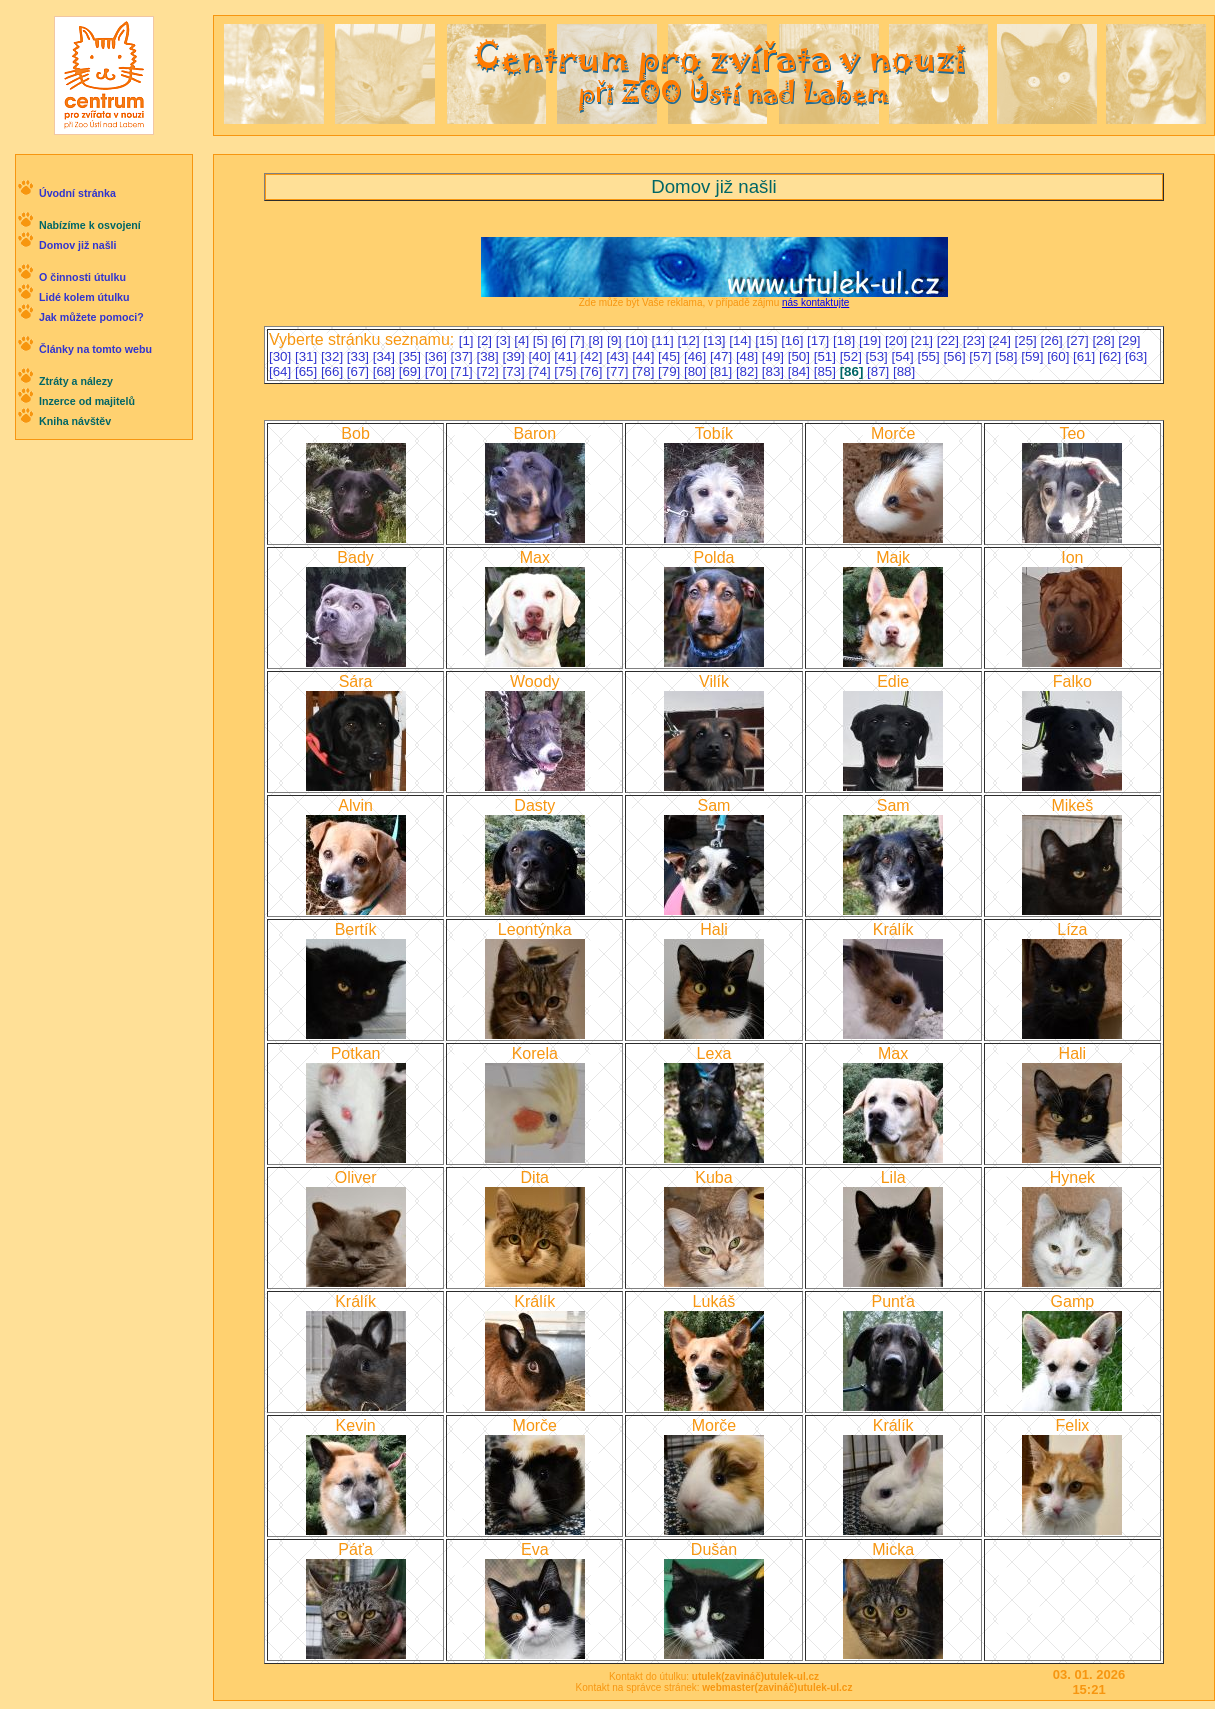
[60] (1060, 356)
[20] (898, 340)
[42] (593, 356)
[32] (334, 356)
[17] (820, 340)
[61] (1086, 356)
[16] (794, 340)
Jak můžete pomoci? (91, 317)
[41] (567, 356)
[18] (846, 340)
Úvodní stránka (77, 193)
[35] (412, 356)
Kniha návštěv (75, 421)
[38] (490, 356)
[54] (905, 356)
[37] (464, 356)
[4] (523, 340)
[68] (386, 371)
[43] (619, 356)
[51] (827, 356)
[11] (664, 340)
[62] (1112, 356)
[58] (1008, 356)
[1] (468, 340)
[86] (853, 371)
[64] (282, 371)
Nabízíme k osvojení (90, 225)
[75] (567, 371)
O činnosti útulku (82, 277)
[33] (360, 356)
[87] (880, 371)
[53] (879, 356)
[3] (505, 340)
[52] (853, 356)
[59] (1034, 356)
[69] (412, 371)
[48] (749, 356)
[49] (775, 356)
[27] (1079, 340)
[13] (716, 340)
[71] (464, 371)
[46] (697, 356)
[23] (976, 340)
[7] (579, 340)
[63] (1136, 356)
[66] (334, 371)
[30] (282, 356)
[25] (1028, 340)
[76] (593, 371)
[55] (930, 356)
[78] (645, 371)
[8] (597, 340)
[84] (801, 371)
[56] (956, 356)
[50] (801, 356)
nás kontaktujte (815, 302)
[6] (560, 340)
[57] (982, 356)
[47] (723, 356)
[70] (438, 371)
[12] (690, 340)
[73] (515, 371)
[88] (904, 371)
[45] (671, 356)
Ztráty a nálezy (76, 381)
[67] (360, 371)
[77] (619, 371)
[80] (697, 371)
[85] (827, 371)
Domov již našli (78, 245)
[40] (541, 356)
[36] (438, 356)
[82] (749, 371)
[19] (872, 340)
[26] (1054, 340)
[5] (542, 340)
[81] (723, 371)
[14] (742, 340)
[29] (1129, 340)
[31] (308, 356)
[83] (775, 371)
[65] (308, 371)
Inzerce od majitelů (87, 401)
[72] (490, 371)
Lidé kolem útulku (84, 297)
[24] (1002, 340)
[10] (639, 340)
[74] (541, 371)
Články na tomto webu (95, 349)
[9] (616, 340)
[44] (645, 356)
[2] (486, 340)
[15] (768, 340)
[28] (1105, 340)
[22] (950, 340)
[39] (515, 356)
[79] (671, 371)
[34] (386, 356)
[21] (924, 340)
